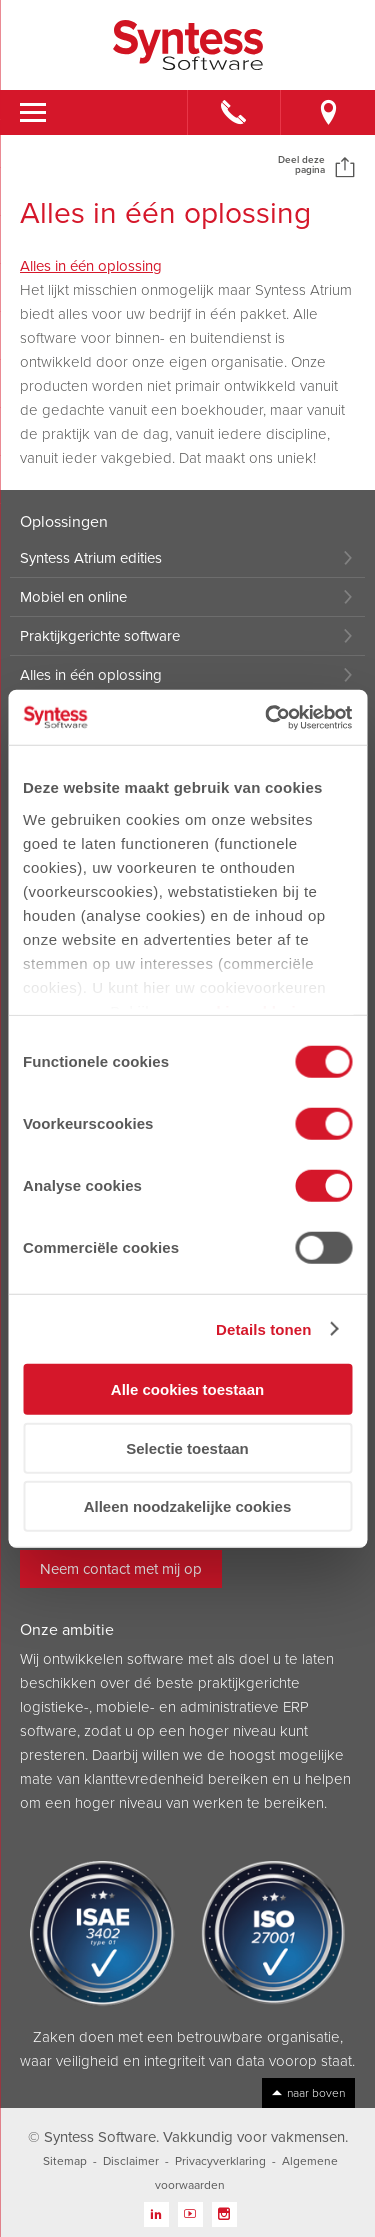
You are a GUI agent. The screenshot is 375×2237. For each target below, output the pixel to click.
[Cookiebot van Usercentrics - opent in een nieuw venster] (267, 717)
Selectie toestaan (187, 1447)
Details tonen (263, 1328)
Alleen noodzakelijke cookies (188, 1506)
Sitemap (65, 2161)
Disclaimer (131, 2161)
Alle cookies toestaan (187, 1389)
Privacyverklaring (220, 2161)
